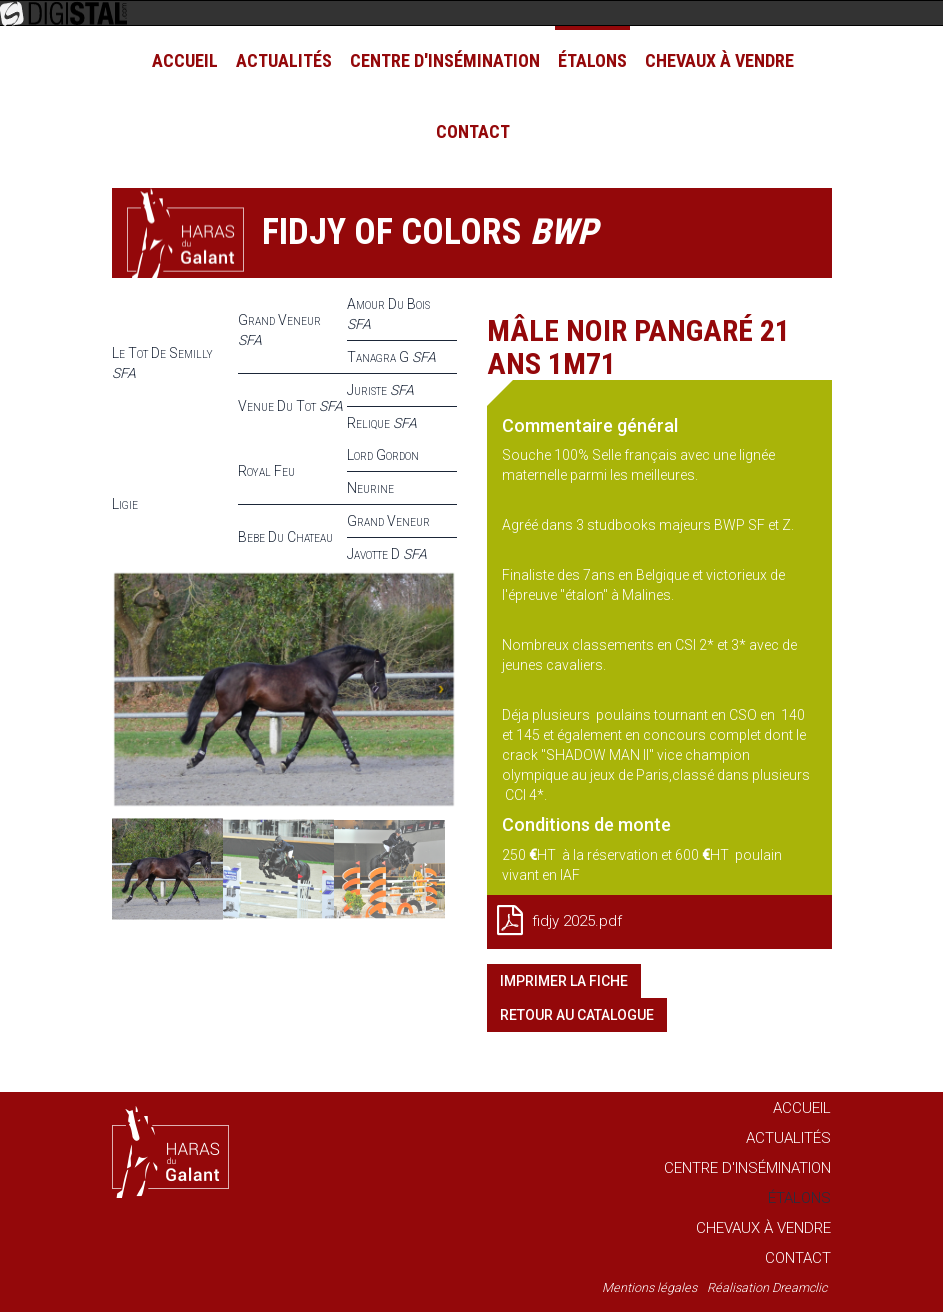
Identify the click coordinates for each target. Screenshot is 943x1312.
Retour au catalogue (577, 1015)
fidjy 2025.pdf (559, 920)
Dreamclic (799, 1287)
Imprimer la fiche (564, 981)
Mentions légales (649, 1287)
